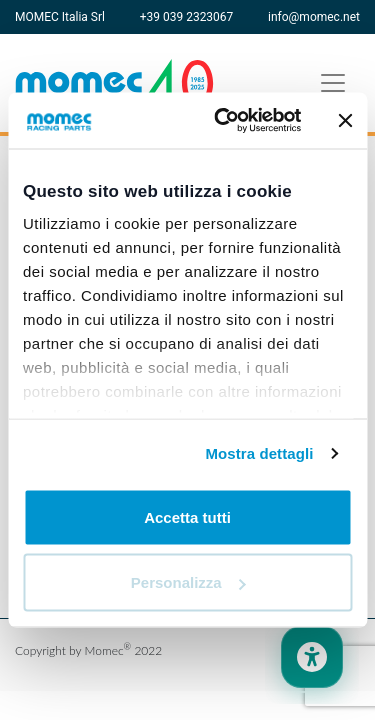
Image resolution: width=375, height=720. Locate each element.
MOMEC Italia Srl (60, 17)
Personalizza (188, 582)
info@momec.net (314, 17)
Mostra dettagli (259, 453)
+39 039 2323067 (187, 17)
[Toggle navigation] (333, 83)
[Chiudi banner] (345, 120)
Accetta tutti (187, 516)
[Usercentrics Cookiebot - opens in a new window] (223, 121)
